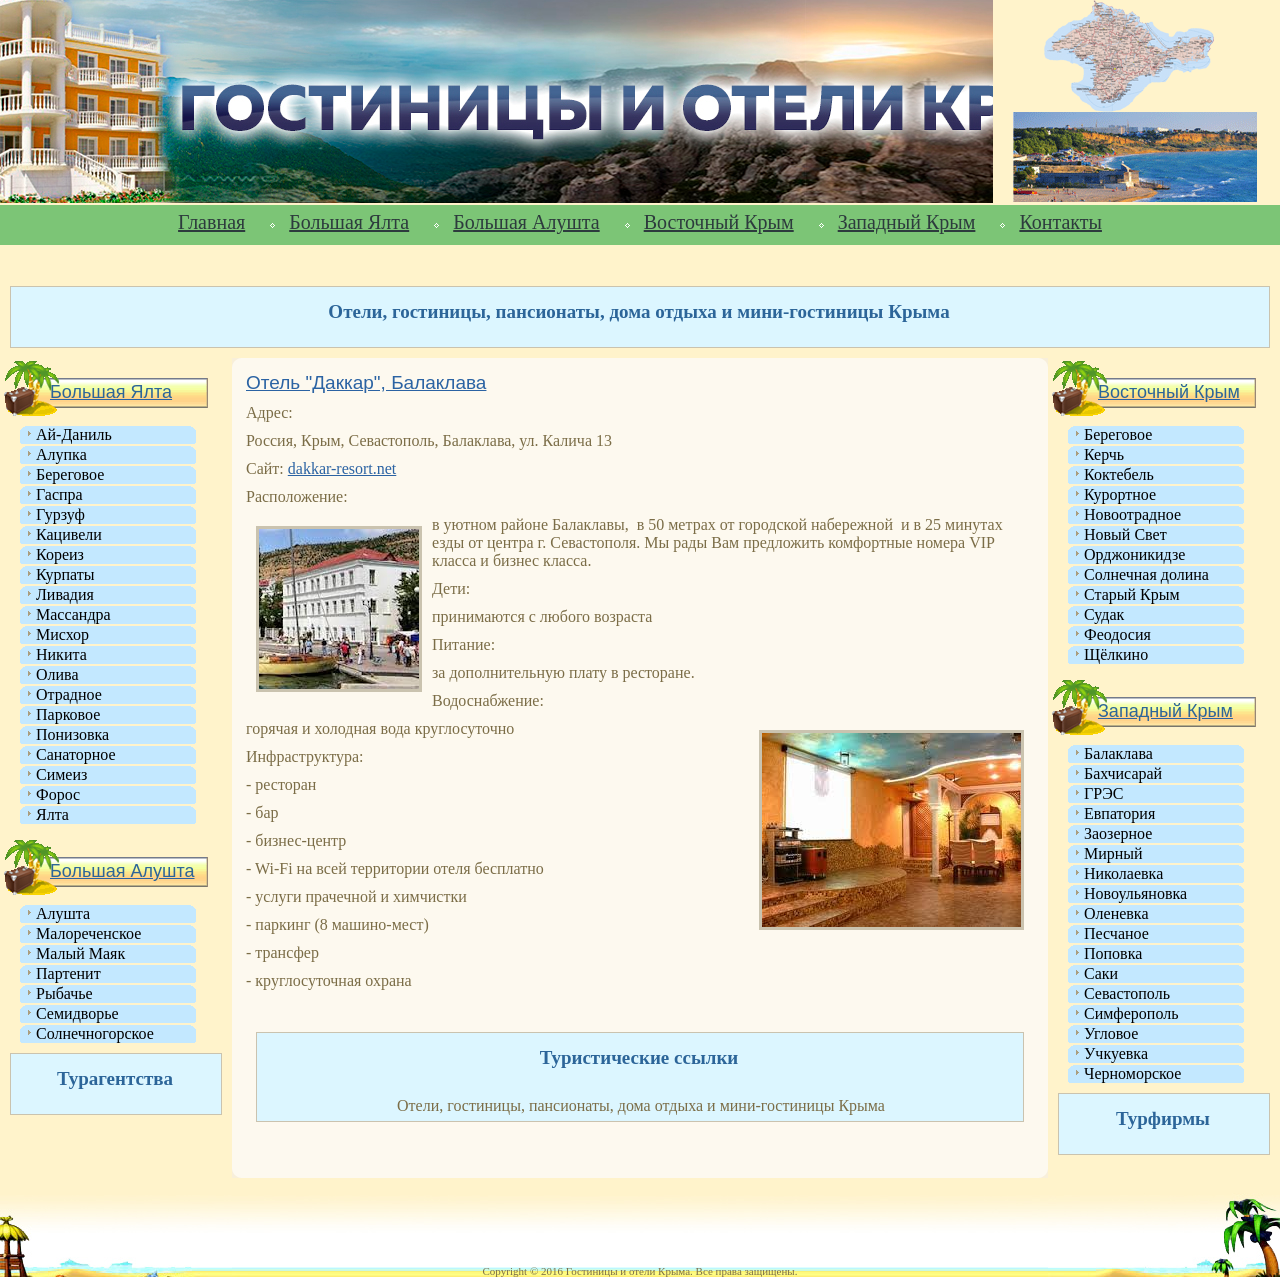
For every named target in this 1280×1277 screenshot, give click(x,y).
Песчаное (1116, 933)
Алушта (63, 913)
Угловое (1111, 1033)
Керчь (1104, 454)
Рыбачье (64, 993)
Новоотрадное (1132, 514)
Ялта (52, 814)
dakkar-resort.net (342, 468)
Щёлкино (1116, 654)
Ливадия (65, 594)
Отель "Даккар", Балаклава (366, 382)
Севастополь (1127, 993)
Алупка (61, 454)
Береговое (70, 474)
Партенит (68, 973)
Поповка (1113, 953)
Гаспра (59, 494)
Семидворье (77, 1013)
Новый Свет (1125, 534)
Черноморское (1132, 1073)
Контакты (1060, 222)
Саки (1101, 973)
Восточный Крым (719, 222)
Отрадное (69, 694)
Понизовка (72, 734)
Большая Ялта (349, 222)
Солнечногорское (95, 1033)
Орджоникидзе (1134, 554)
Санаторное (76, 754)
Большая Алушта (526, 222)
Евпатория (1119, 813)
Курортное (1120, 494)
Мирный (1113, 853)
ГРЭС (1103, 793)
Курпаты (65, 574)
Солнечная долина (1146, 574)
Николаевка (1123, 873)
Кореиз (60, 554)
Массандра (73, 614)
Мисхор (62, 634)
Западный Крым (907, 222)
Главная (211, 222)
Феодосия (1117, 634)
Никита (61, 654)
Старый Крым (1132, 594)
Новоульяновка (1135, 893)
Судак (1104, 614)
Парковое (68, 714)
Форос (58, 794)
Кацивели (69, 534)
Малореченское (88, 933)
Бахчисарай (1123, 773)
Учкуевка (1116, 1053)
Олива (57, 674)
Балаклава (1118, 753)
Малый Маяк (80, 953)
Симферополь (1131, 1013)
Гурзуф (60, 514)
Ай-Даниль (74, 434)
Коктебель (1119, 474)
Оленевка (1116, 913)
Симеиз (61, 774)
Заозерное (1118, 833)
